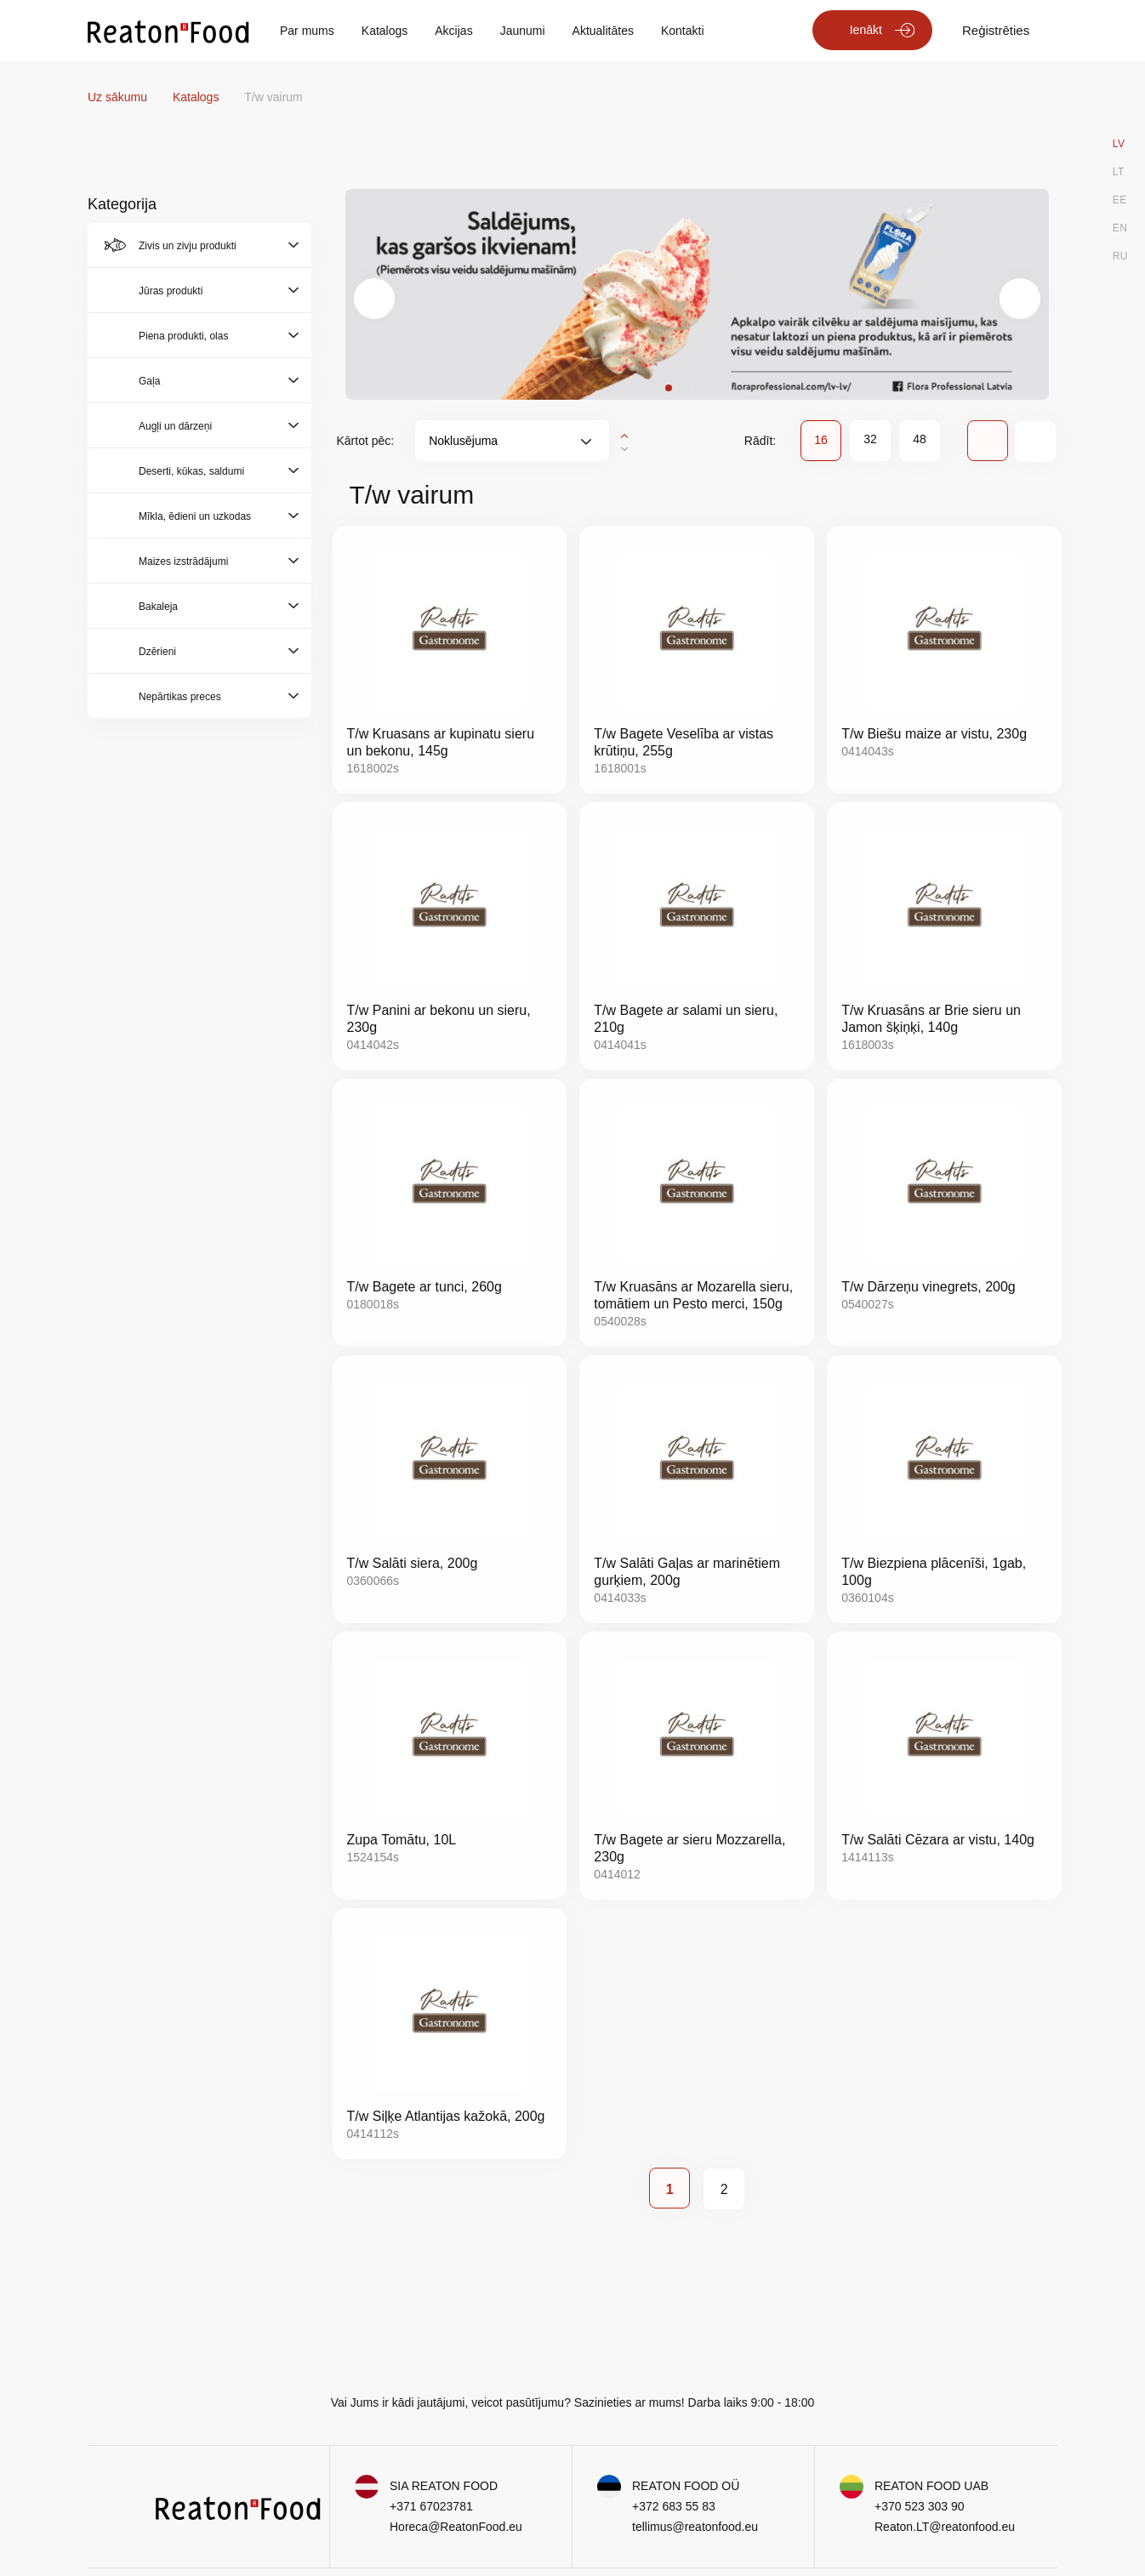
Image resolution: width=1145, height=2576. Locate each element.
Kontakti (682, 30)
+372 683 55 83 (673, 2506)
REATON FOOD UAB (931, 2486)
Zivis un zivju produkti (187, 246)
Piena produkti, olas (183, 336)
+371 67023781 (431, 2506)
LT (1119, 172)
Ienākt (866, 30)
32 (870, 439)
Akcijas (453, 30)
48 (919, 439)
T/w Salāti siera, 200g (412, 1563)
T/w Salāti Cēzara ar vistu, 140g (937, 1839)
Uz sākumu (119, 97)
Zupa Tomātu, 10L (402, 1839)
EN (1120, 228)
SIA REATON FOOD (444, 2486)
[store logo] (168, 30)
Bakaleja (158, 607)
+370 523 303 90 (919, 2506)
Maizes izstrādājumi (183, 561)
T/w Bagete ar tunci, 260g (424, 1286)
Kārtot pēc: (366, 440)
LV (1119, 144)
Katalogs (384, 30)
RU (1120, 256)
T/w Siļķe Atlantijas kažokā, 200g (446, 2116)
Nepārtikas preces (180, 697)
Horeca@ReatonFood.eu (456, 2526)
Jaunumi (522, 30)
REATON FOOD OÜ (685, 2486)
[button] (668, 388)
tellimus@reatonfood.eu (695, 2526)
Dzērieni (157, 652)
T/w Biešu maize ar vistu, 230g (934, 734)
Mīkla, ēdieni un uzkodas (195, 516)
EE (1120, 200)
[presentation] (374, 298)
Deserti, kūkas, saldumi (191, 471)
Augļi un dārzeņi (175, 426)
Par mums (307, 30)
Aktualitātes (603, 30)
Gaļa (149, 381)
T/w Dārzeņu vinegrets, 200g (928, 1286)
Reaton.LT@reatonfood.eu (944, 2526)
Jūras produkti (170, 291)
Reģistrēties (995, 30)
